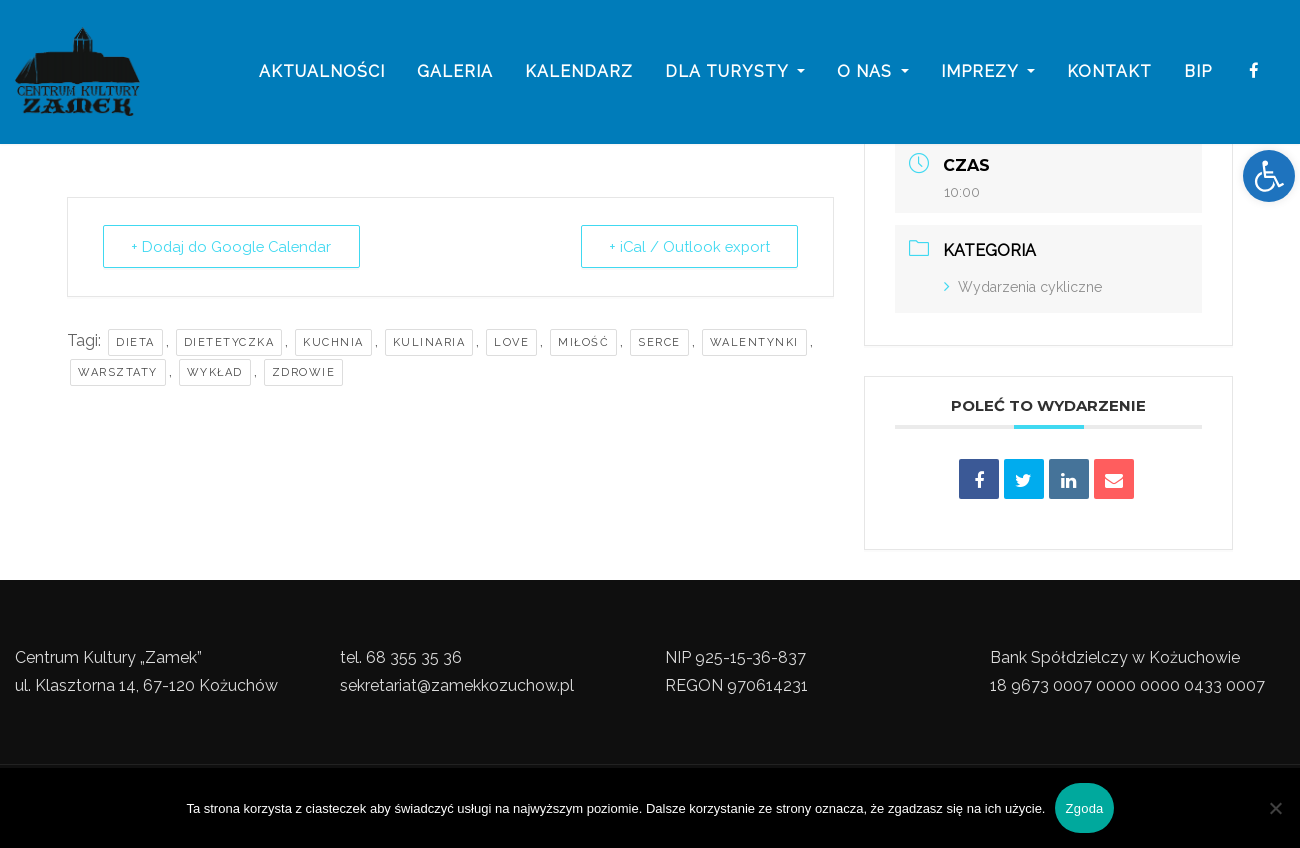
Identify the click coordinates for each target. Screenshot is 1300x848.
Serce (659, 342)
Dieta (135, 342)
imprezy (988, 72)
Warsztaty (118, 372)
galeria (455, 72)
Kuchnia (333, 342)
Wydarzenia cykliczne (1023, 287)
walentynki (754, 342)
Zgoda (1084, 808)
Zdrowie (304, 372)
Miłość (583, 342)
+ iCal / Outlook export (687, 247)
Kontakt (1109, 72)
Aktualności (322, 72)
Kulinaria (429, 342)
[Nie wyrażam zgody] (1275, 808)
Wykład (215, 372)
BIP (1198, 72)
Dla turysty (735, 72)
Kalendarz (579, 72)
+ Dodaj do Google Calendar (235, 247)
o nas (873, 72)
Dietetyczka (229, 342)
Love (511, 342)
